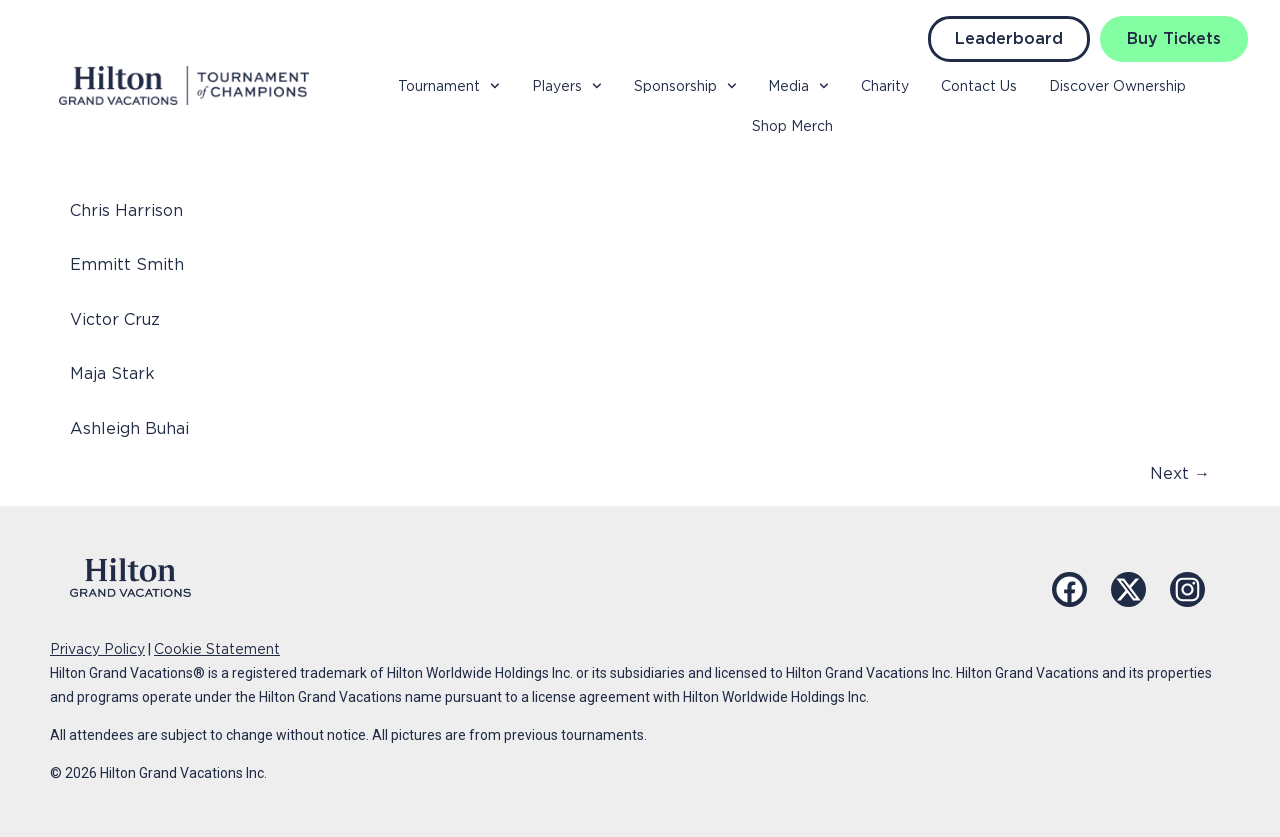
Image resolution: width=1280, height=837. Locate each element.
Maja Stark (112, 373)
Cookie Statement (217, 649)
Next (1180, 473)
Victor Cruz (115, 319)
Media (798, 86)
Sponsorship (685, 86)
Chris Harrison (126, 210)
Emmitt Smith (127, 264)
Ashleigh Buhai (129, 428)
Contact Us (979, 86)
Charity (885, 86)
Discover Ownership (1117, 86)
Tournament (449, 86)
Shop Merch (792, 126)
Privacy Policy (97, 649)
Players (567, 86)
